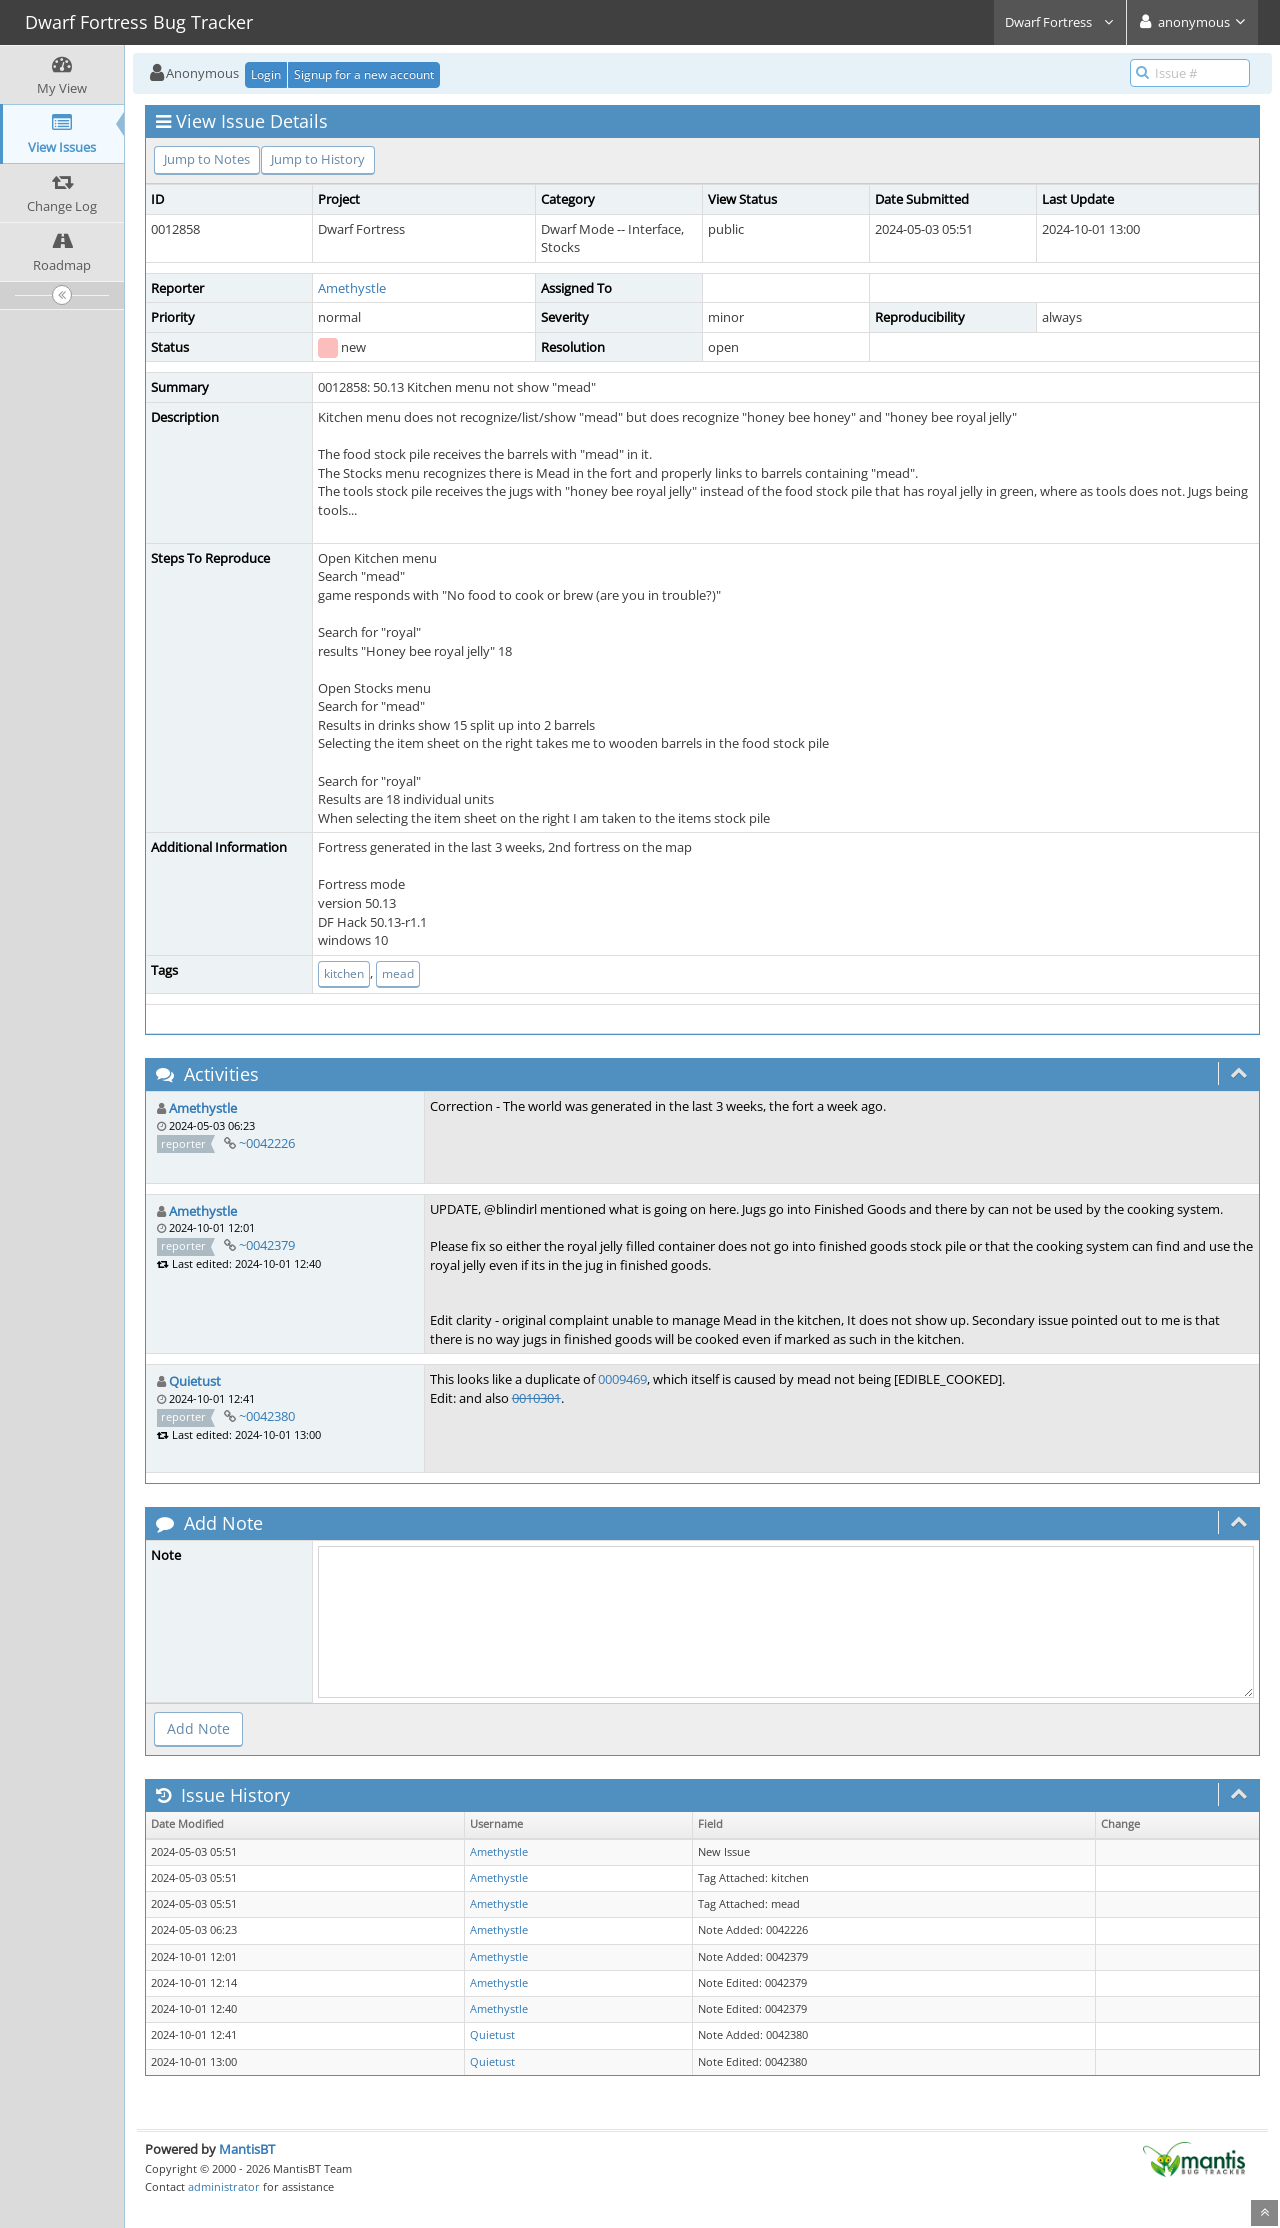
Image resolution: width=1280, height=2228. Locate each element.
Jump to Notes (207, 159)
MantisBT (247, 2149)
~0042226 (267, 1143)
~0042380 (267, 1416)
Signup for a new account (364, 74)
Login (266, 74)
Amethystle (352, 288)
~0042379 (267, 1245)
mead (398, 973)
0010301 (536, 1398)
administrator (224, 2186)
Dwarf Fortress (1060, 22)
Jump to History (318, 159)
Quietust (195, 1381)
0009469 (622, 1379)
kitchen (344, 973)
